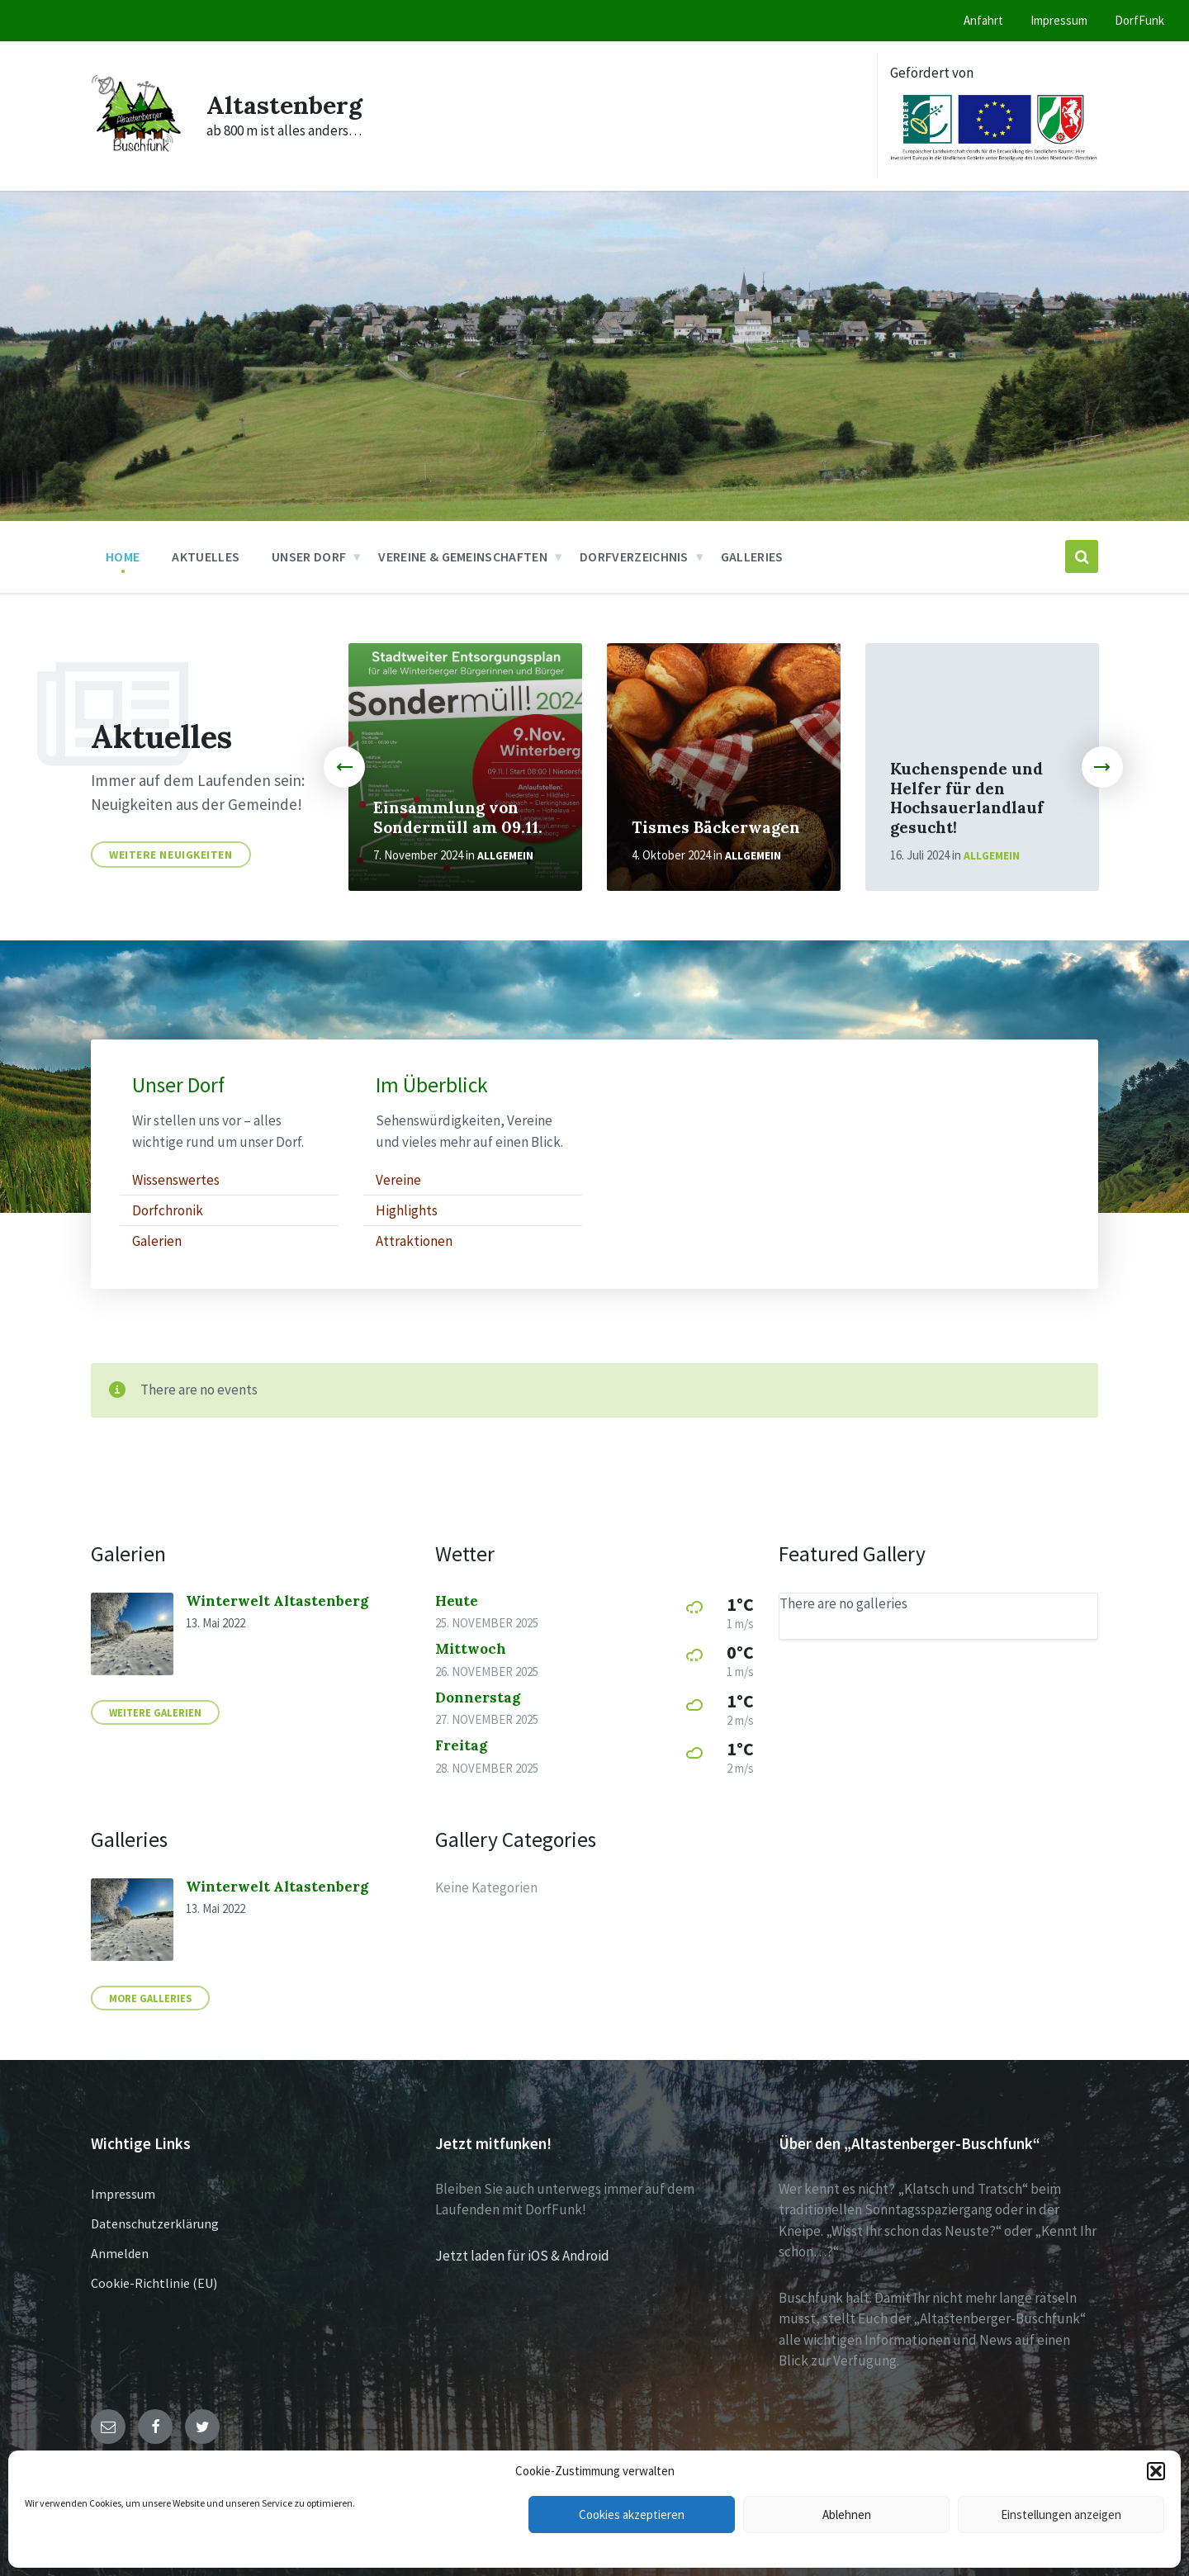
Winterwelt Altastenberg (277, 1601)
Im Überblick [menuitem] (432, 1085)
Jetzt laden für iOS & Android (522, 2256)
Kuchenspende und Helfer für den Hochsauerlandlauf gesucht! (967, 798)
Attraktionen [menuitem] (414, 1241)
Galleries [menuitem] (752, 556)
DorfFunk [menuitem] (1139, 20)
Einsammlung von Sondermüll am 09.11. (457, 817)
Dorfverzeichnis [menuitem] (634, 556)
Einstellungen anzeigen (1061, 2514)
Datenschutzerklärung (155, 2223)
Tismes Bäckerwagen (716, 827)
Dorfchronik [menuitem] (167, 1210)
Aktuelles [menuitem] (205, 556)
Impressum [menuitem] (1058, 20)
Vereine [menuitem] (398, 1180)
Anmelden (120, 2253)
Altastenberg (284, 105)
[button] (1156, 2471)
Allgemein (505, 856)
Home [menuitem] (123, 556)
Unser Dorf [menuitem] (309, 556)
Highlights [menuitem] (407, 1210)
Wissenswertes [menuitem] (176, 1180)
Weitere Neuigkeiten (171, 854)
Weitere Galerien (155, 1712)
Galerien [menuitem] (157, 1241)
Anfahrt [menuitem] (983, 20)
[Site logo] (136, 153)
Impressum (123, 2193)
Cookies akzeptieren (632, 2514)
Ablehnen (846, 2514)
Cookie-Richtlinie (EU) (154, 2283)
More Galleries (150, 1998)
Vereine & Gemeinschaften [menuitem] (462, 556)
